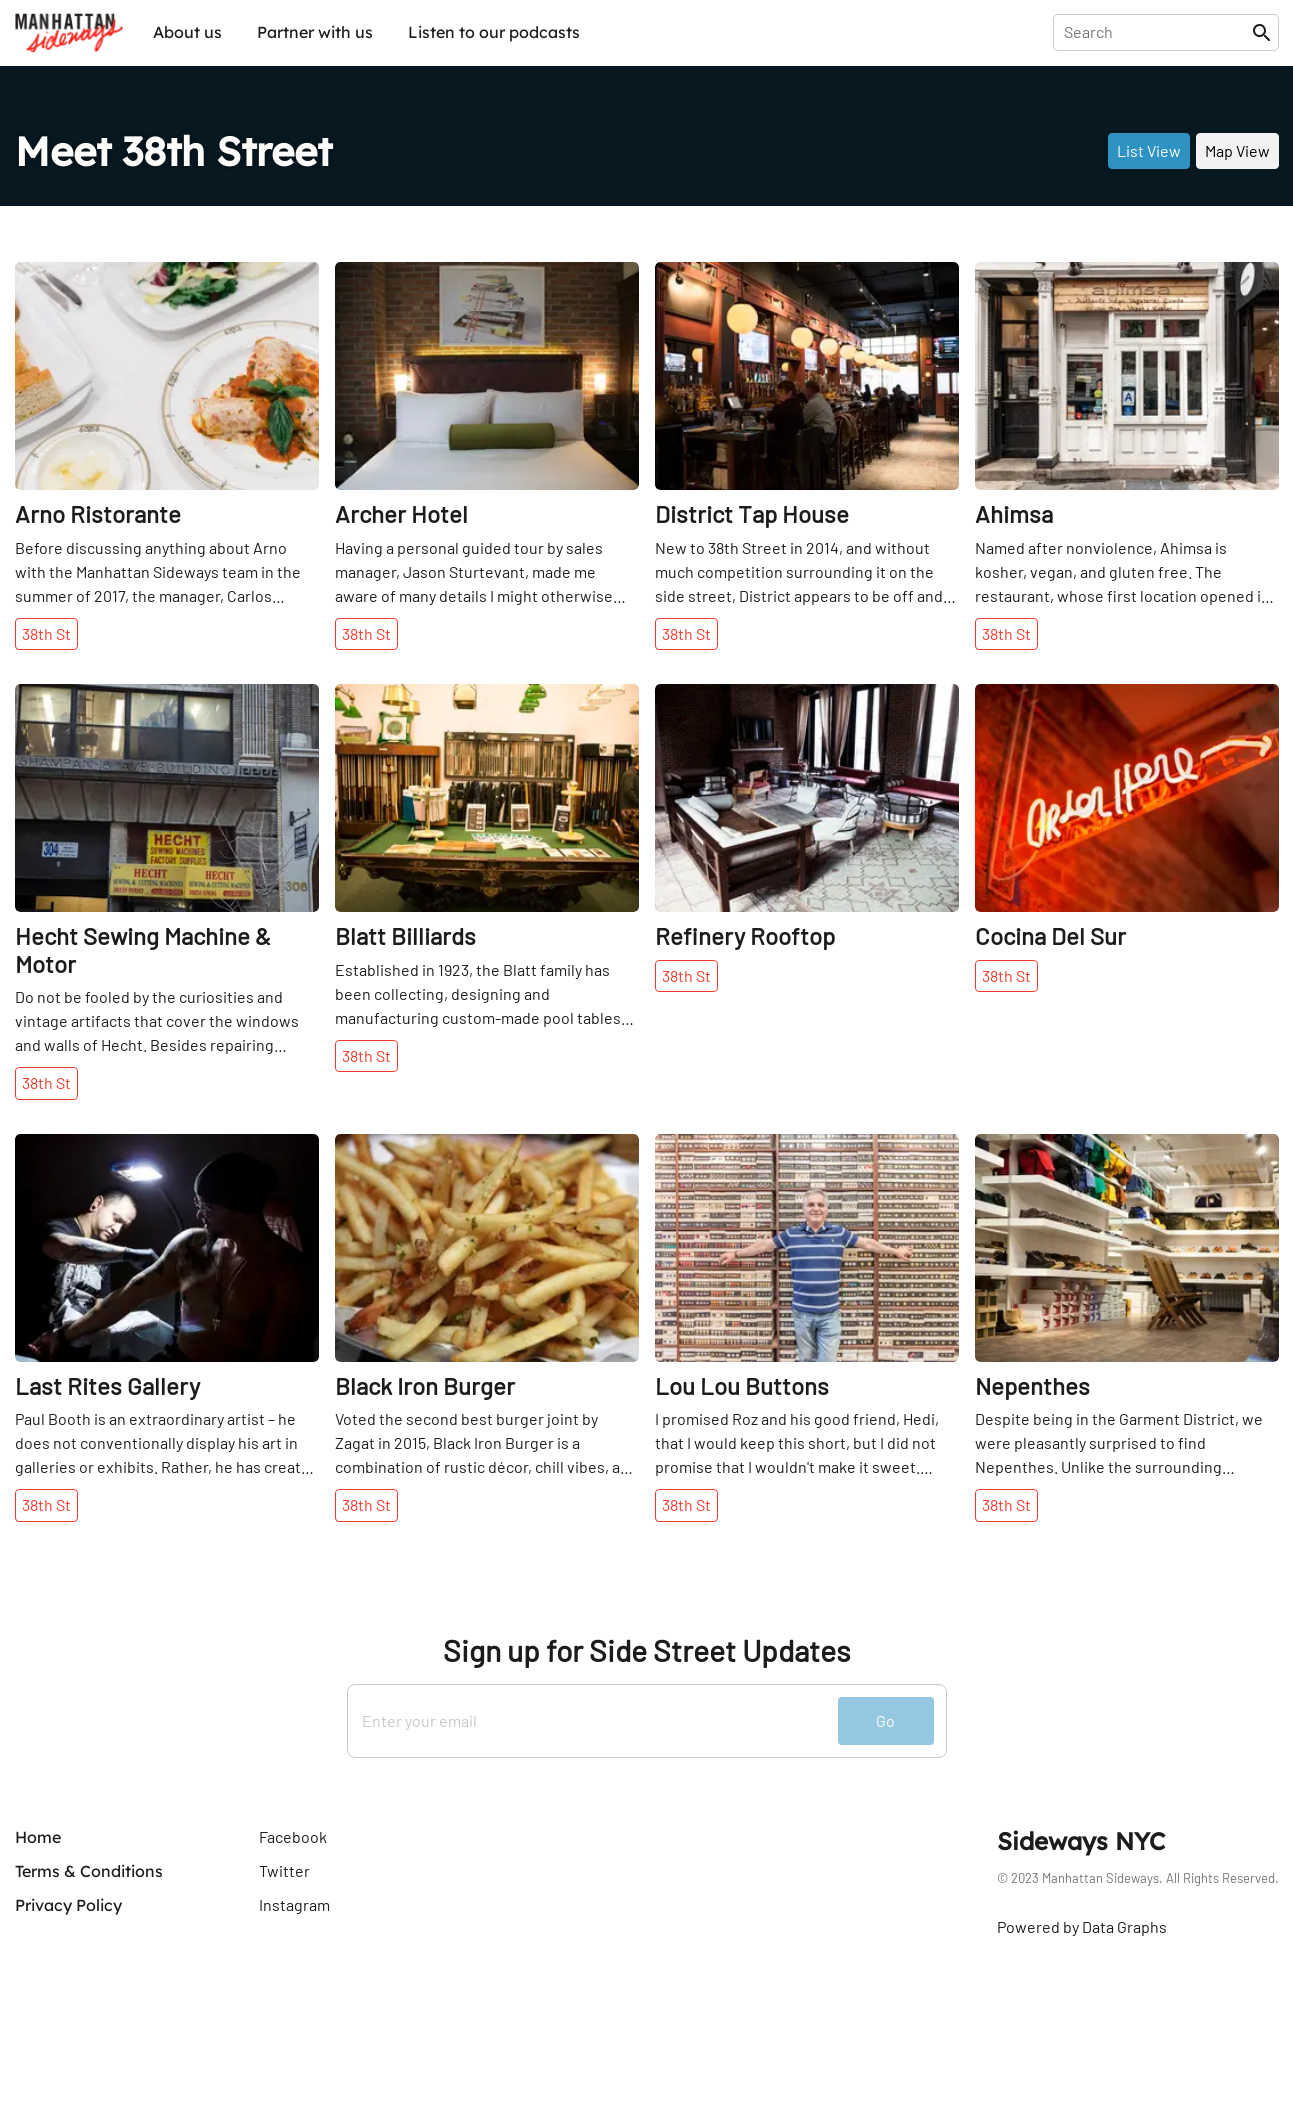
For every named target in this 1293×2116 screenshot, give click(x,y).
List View (1149, 150)
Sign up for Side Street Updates (646, 1650)
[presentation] (1156, 32)
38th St (46, 633)
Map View (1237, 150)
